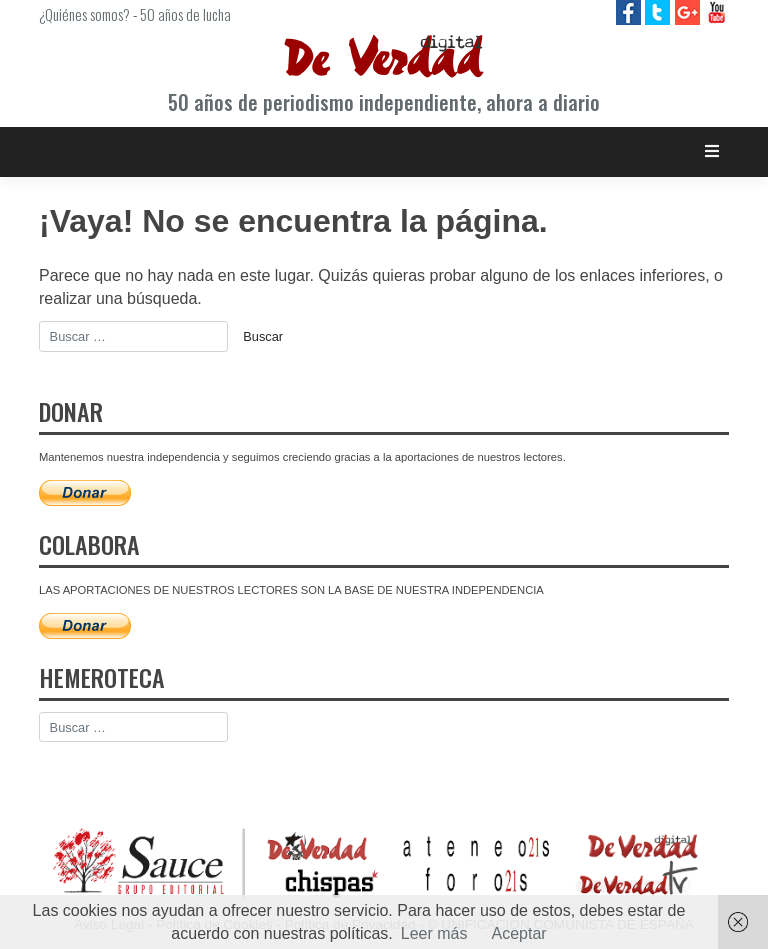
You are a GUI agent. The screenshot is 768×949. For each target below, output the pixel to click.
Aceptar (519, 933)
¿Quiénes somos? (84, 14)
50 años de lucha (185, 14)
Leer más (434, 933)
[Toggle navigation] (712, 151)
